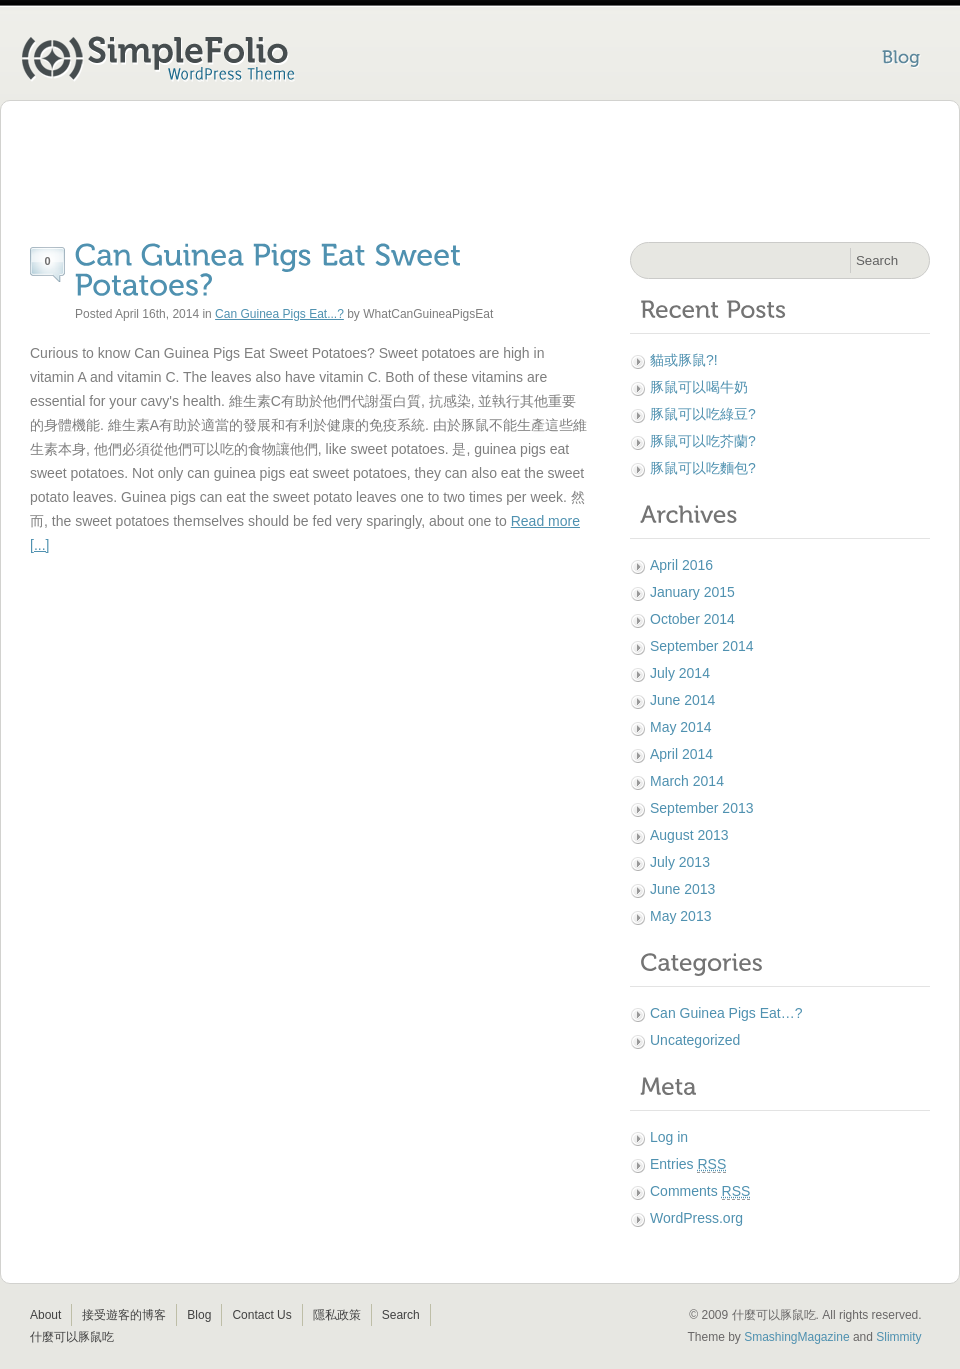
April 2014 (681, 754)
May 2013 (680, 916)
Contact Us (261, 1315)
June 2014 (682, 700)
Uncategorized (695, 1040)
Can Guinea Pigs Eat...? (279, 314)
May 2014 (680, 727)
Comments (700, 1191)
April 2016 (681, 565)
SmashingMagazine (796, 1337)
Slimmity (898, 1337)
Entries (688, 1164)
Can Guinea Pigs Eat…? (726, 1013)
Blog (199, 1315)
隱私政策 (337, 1315)
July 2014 (680, 673)
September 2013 (702, 808)
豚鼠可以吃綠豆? (703, 414)
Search (401, 1315)
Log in (669, 1137)
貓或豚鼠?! (684, 360)
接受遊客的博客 (124, 1315)
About (45, 1315)
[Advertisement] (480, 175)
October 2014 (692, 619)
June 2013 (682, 889)
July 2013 (680, 862)
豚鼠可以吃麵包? (703, 468)
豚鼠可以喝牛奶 (699, 387)
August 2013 (689, 835)
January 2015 (692, 592)
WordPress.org (696, 1218)
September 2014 (702, 646)
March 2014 (687, 781)
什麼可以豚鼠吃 (72, 1337)
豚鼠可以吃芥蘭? (703, 441)
